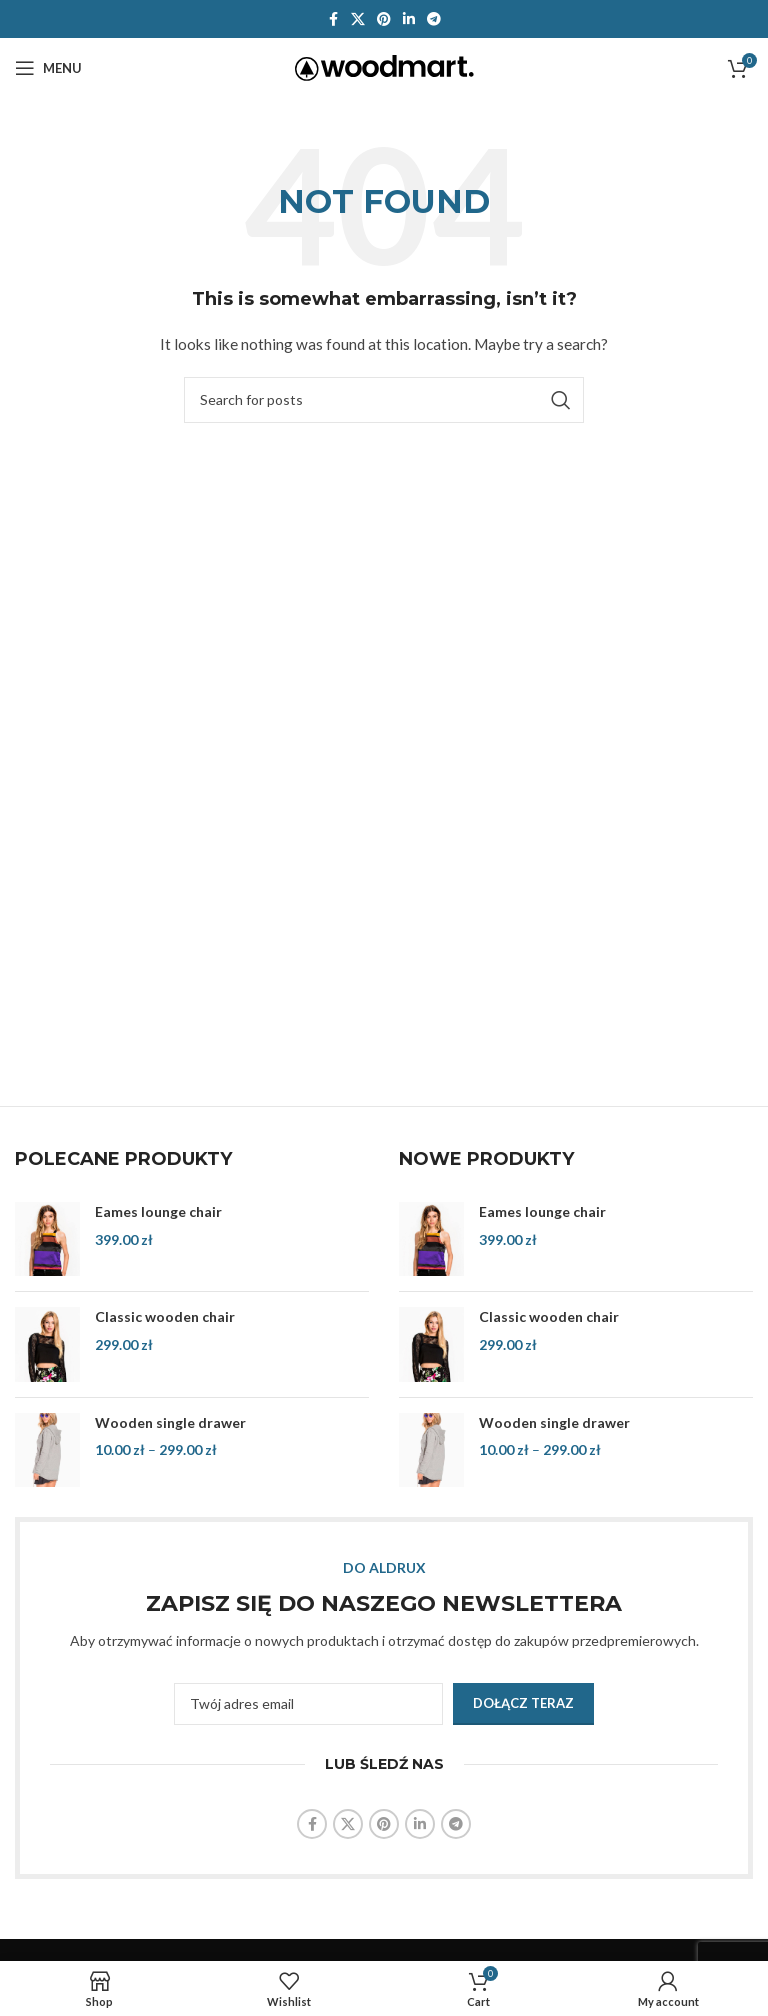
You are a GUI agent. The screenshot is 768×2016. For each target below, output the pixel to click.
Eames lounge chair (158, 1211)
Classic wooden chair (165, 1316)
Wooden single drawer (170, 1422)
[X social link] (358, 19)
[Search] (384, 400)
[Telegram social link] (434, 19)
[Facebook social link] (333, 19)
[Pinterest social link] (384, 19)
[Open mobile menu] (48, 68)
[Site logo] (384, 66)
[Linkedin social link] (409, 19)
